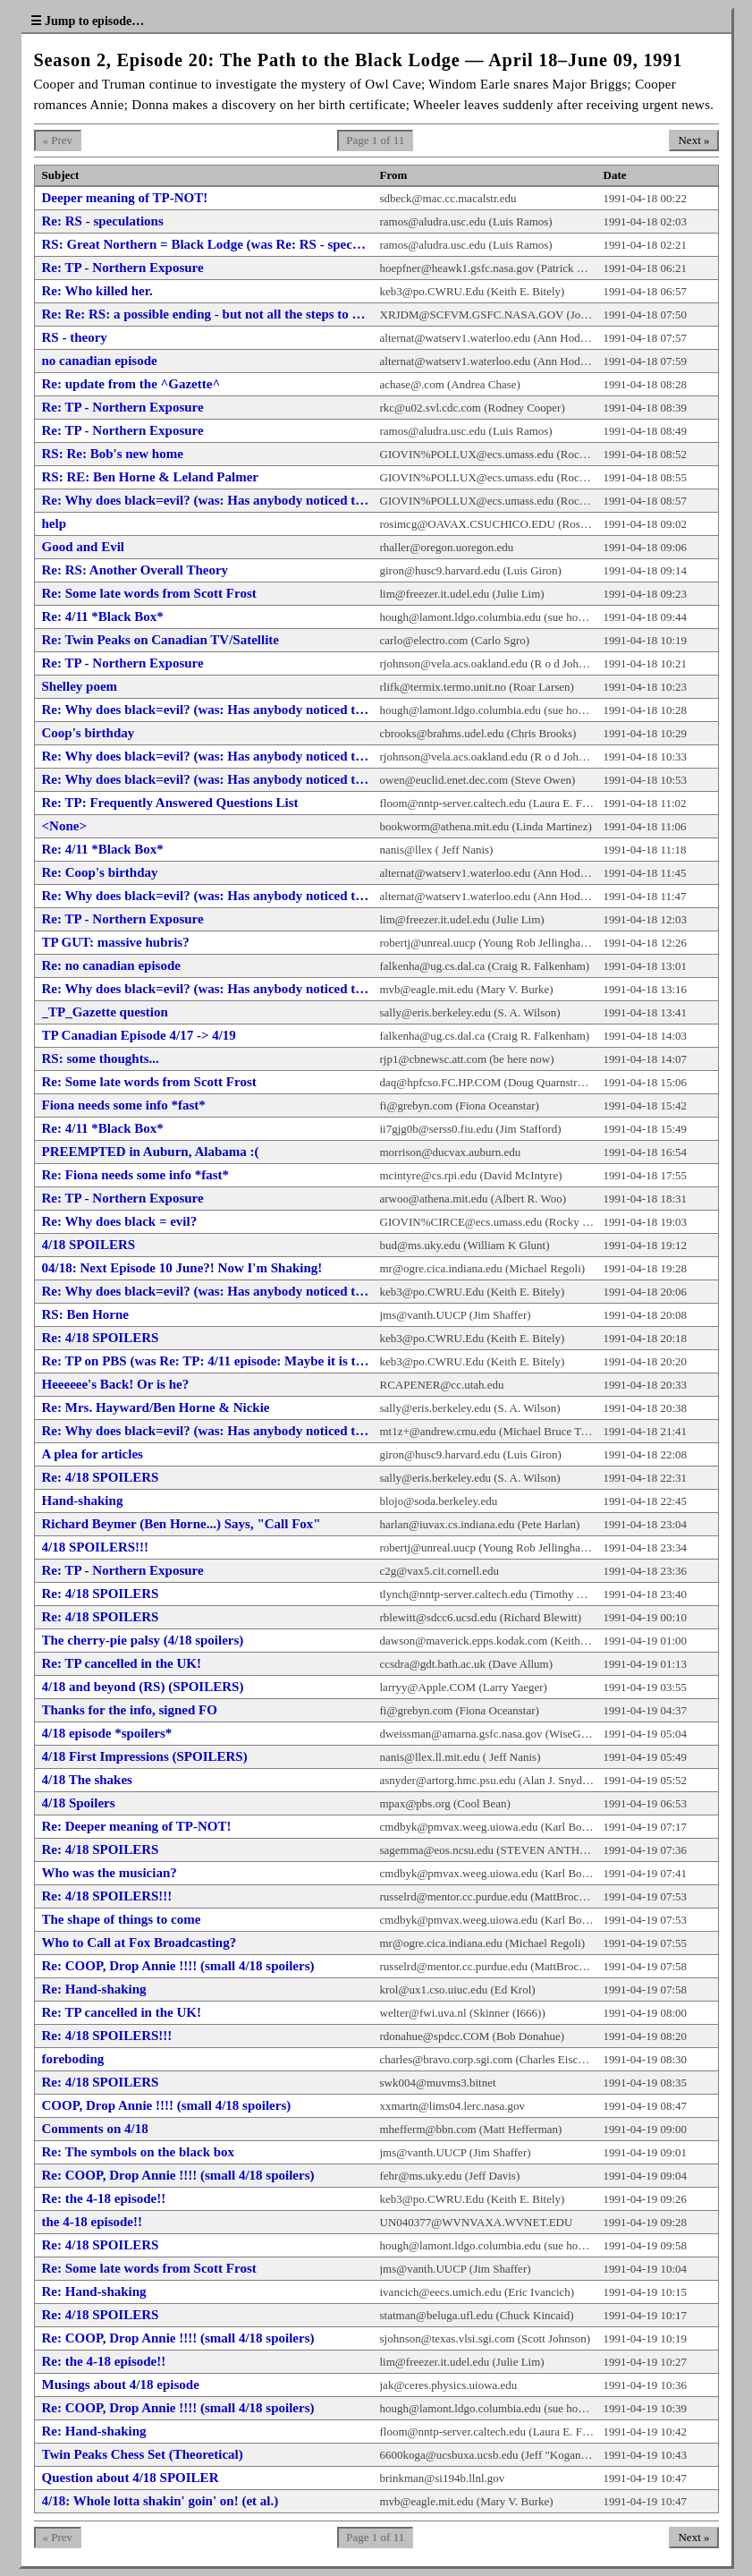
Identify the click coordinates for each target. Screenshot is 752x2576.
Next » (693, 140)
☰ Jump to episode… (87, 21)
